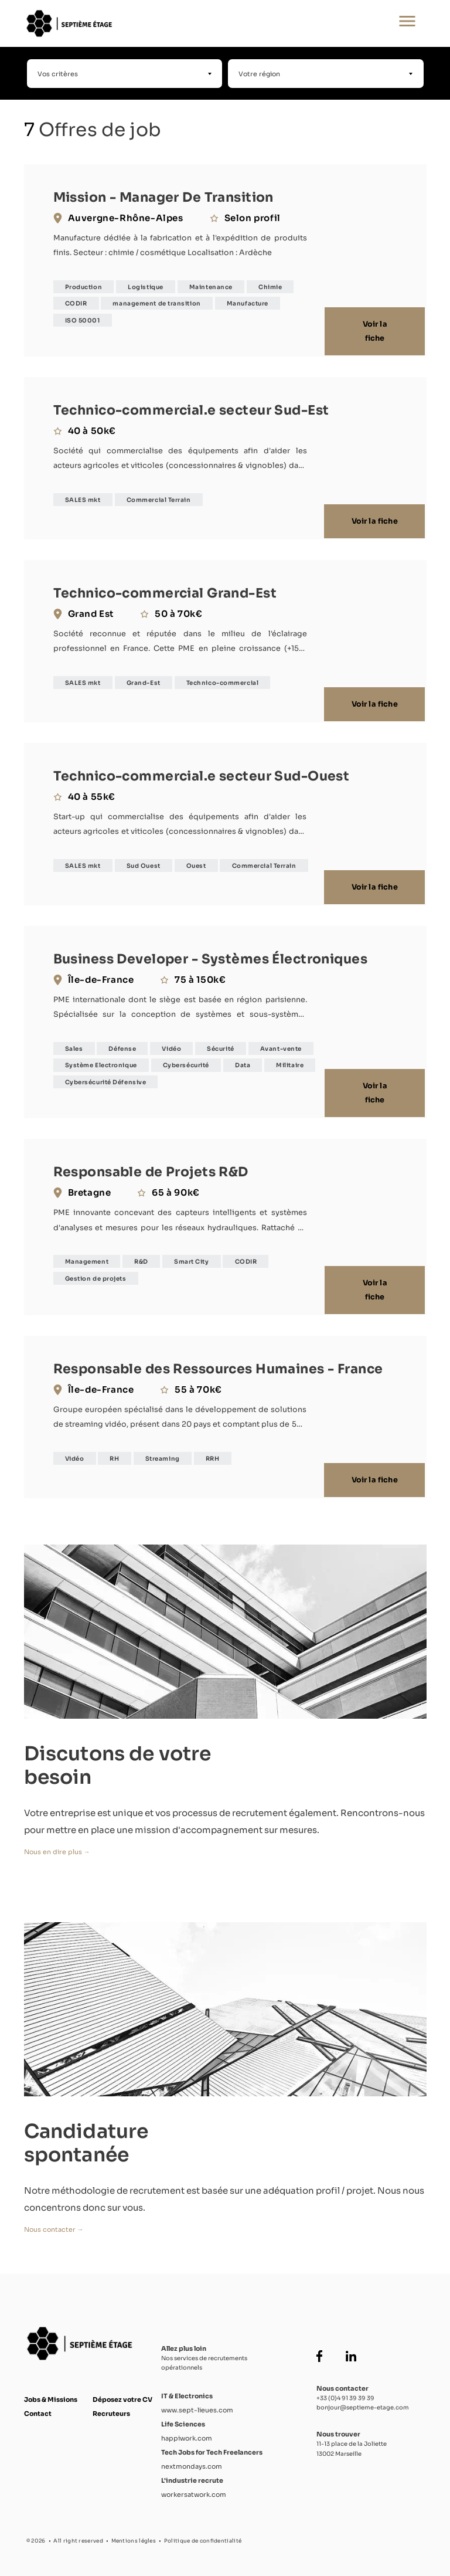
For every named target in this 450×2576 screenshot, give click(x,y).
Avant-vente (281, 1044)
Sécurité (220, 1044)
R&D (141, 1257)
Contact (38, 2408)
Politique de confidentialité (202, 2534)
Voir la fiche (376, 332)
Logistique (145, 287)
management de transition (156, 303)
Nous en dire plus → (57, 1845)
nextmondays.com (191, 2460)
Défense (122, 1044)
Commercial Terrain (159, 500)
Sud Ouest (144, 863)
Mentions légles (133, 2534)
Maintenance (211, 287)
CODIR (76, 303)
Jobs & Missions (50, 2394)
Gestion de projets (96, 1274)
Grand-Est (144, 681)
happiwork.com (186, 2432)
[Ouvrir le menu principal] (407, 23)
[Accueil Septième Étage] (186, 23)
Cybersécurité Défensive (105, 1078)
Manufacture (247, 303)
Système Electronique (101, 1061)
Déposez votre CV (122, 2394)
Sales (74, 1044)
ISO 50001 (82, 320)
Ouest (196, 863)
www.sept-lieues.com (197, 2403)
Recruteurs (111, 2408)
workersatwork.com (193, 2488)
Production (84, 287)
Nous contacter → (54, 2223)
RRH (213, 1453)
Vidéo (171, 1044)
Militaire (290, 1061)
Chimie (270, 287)
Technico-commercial (222, 681)
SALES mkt (83, 500)
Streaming (162, 1453)
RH (114, 1453)
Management (87, 1257)
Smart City (191, 1257)
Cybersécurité (186, 1061)
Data (242, 1061)
